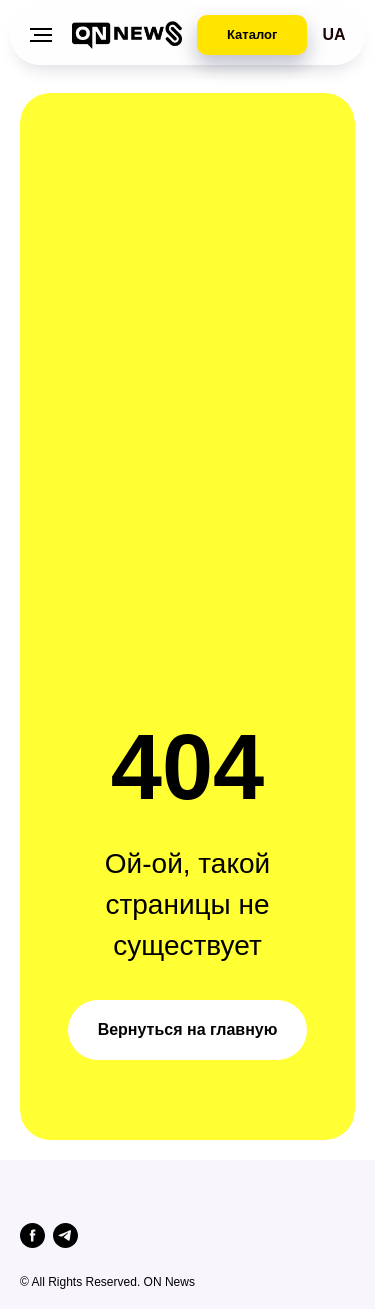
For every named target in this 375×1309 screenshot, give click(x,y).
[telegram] (65, 1235)
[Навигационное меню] (41, 35)
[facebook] (32, 1235)
